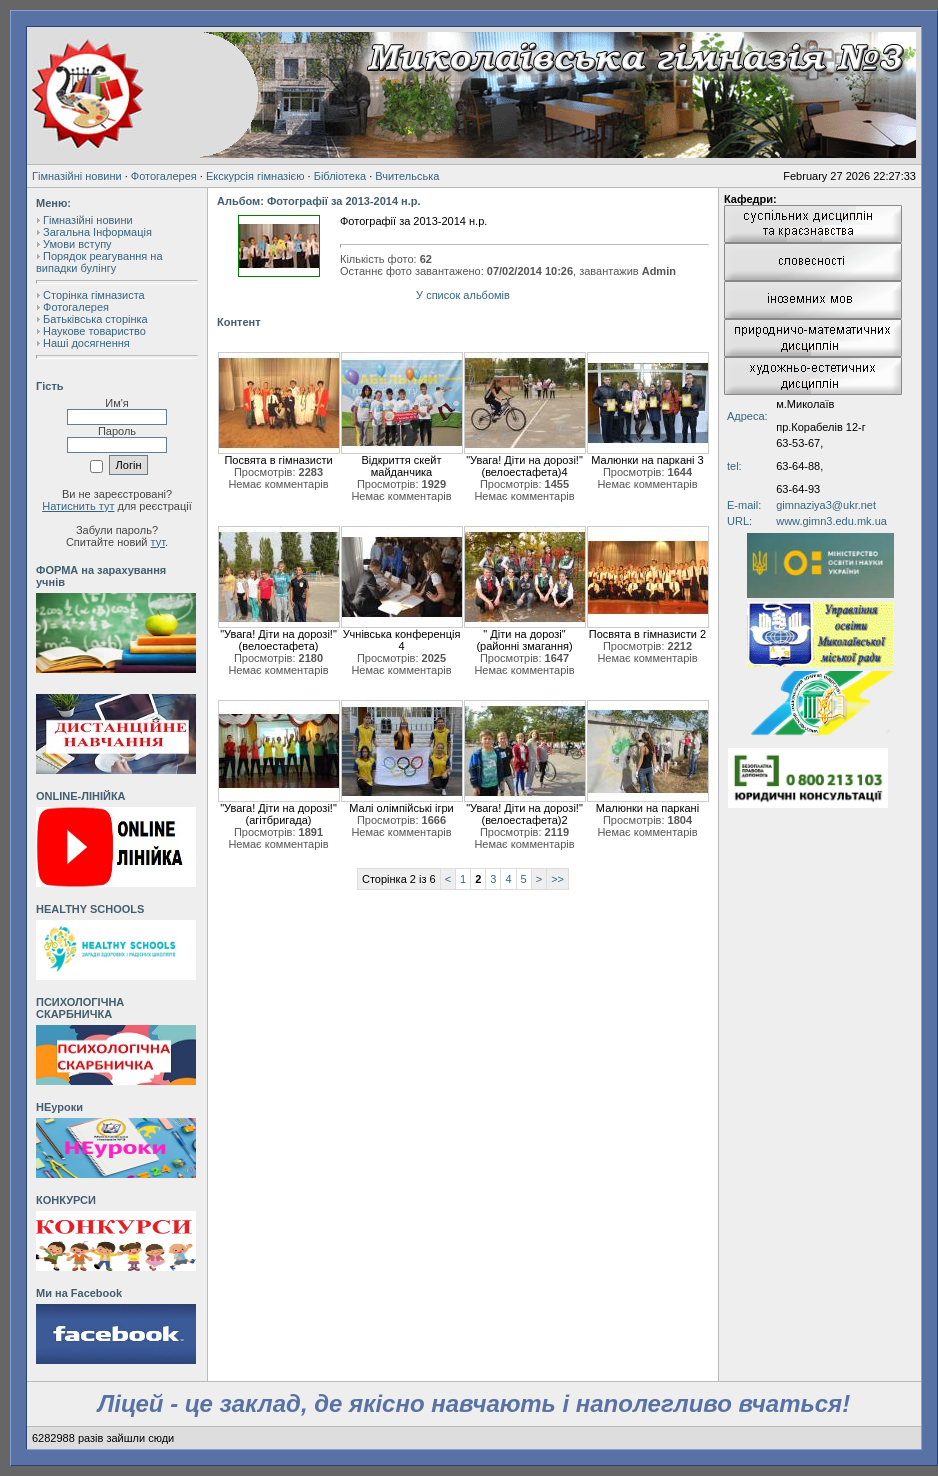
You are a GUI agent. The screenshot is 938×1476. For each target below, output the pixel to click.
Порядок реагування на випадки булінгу (99, 262)
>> (557, 879)
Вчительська (407, 176)
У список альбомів (463, 295)
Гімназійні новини (77, 176)
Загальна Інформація (97, 232)
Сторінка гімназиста (94, 295)
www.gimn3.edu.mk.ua (831, 521)
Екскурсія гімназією (255, 176)
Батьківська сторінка (95, 319)
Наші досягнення (86, 343)
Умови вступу (77, 244)
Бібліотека (340, 176)
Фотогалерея (164, 176)
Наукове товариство (94, 331)
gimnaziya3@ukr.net (826, 505)
